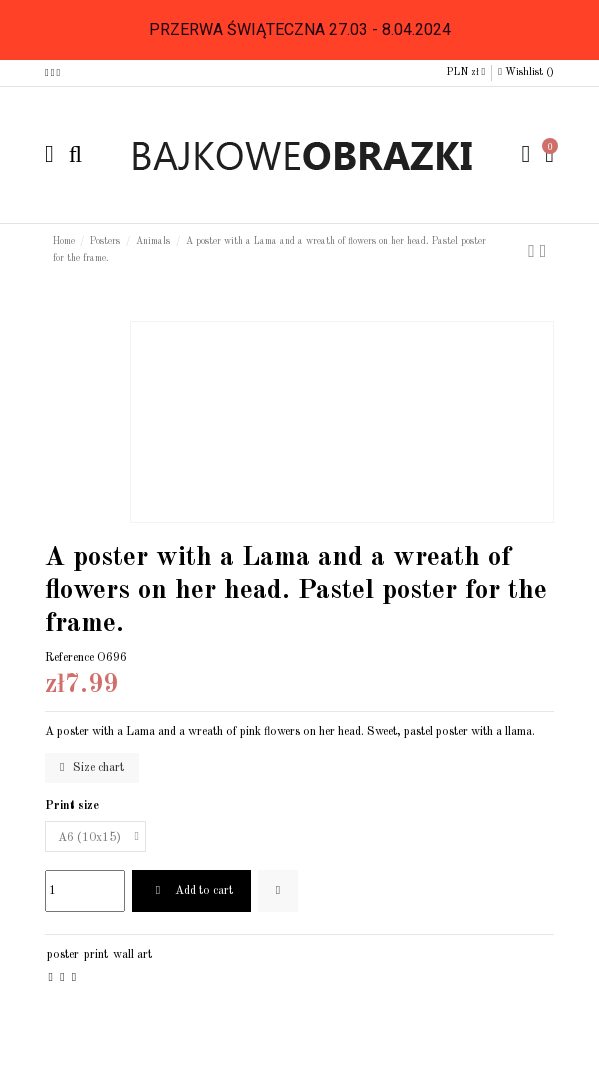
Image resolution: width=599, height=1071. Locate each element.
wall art (132, 955)
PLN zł (466, 72)
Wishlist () (526, 72)
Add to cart (191, 890)
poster (63, 955)
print (96, 955)
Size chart (92, 767)
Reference (69, 658)
